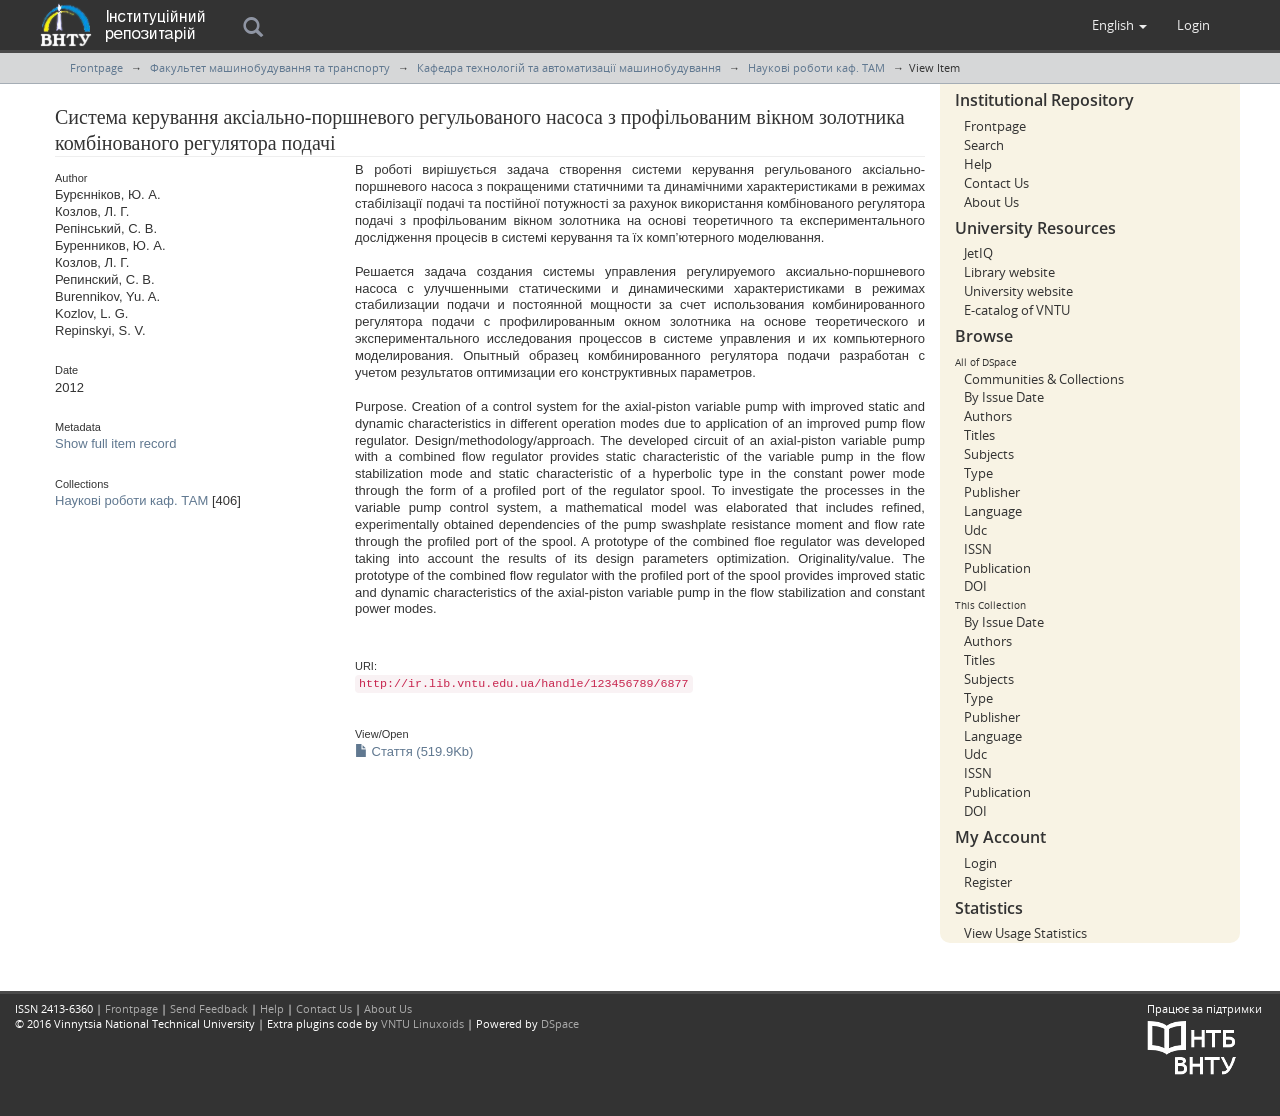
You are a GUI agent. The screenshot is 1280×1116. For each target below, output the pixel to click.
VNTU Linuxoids (422, 1023)
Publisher (992, 492)
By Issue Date (1004, 397)
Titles (979, 435)
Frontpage (96, 67)
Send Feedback (209, 1008)
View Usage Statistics (1025, 933)
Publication (997, 568)
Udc (975, 530)
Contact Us (996, 183)
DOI (975, 586)
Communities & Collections (1044, 379)
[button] (1119, 25)
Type (978, 473)
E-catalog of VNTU (1017, 310)
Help (978, 164)
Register (988, 882)
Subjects (989, 454)
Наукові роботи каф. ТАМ (816, 67)
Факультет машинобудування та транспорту (270, 67)
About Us (991, 202)
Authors (988, 416)
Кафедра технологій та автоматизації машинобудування (569, 67)
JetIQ (978, 253)
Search (984, 145)
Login (980, 863)
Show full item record (115, 443)
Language (993, 511)
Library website (1009, 272)
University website (1018, 291)
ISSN (978, 549)
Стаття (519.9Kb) (414, 751)
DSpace (560, 1023)
